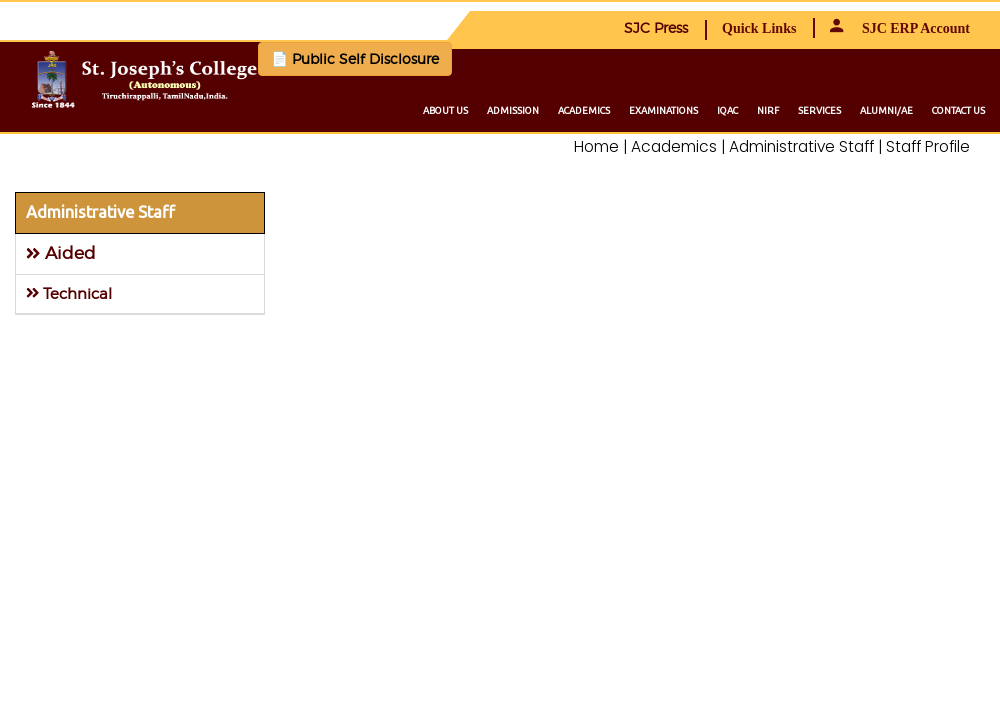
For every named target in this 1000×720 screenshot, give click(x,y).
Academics (584, 110)
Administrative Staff (100, 212)
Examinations (663, 110)
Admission (513, 110)
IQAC (727, 110)
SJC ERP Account (900, 28)
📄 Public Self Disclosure (355, 58)
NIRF (768, 110)
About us (445, 110)
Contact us (958, 110)
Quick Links (759, 28)
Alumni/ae (886, 110)
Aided (61, 253)
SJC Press (656, 27)
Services (819, 110)
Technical (69, 293)
